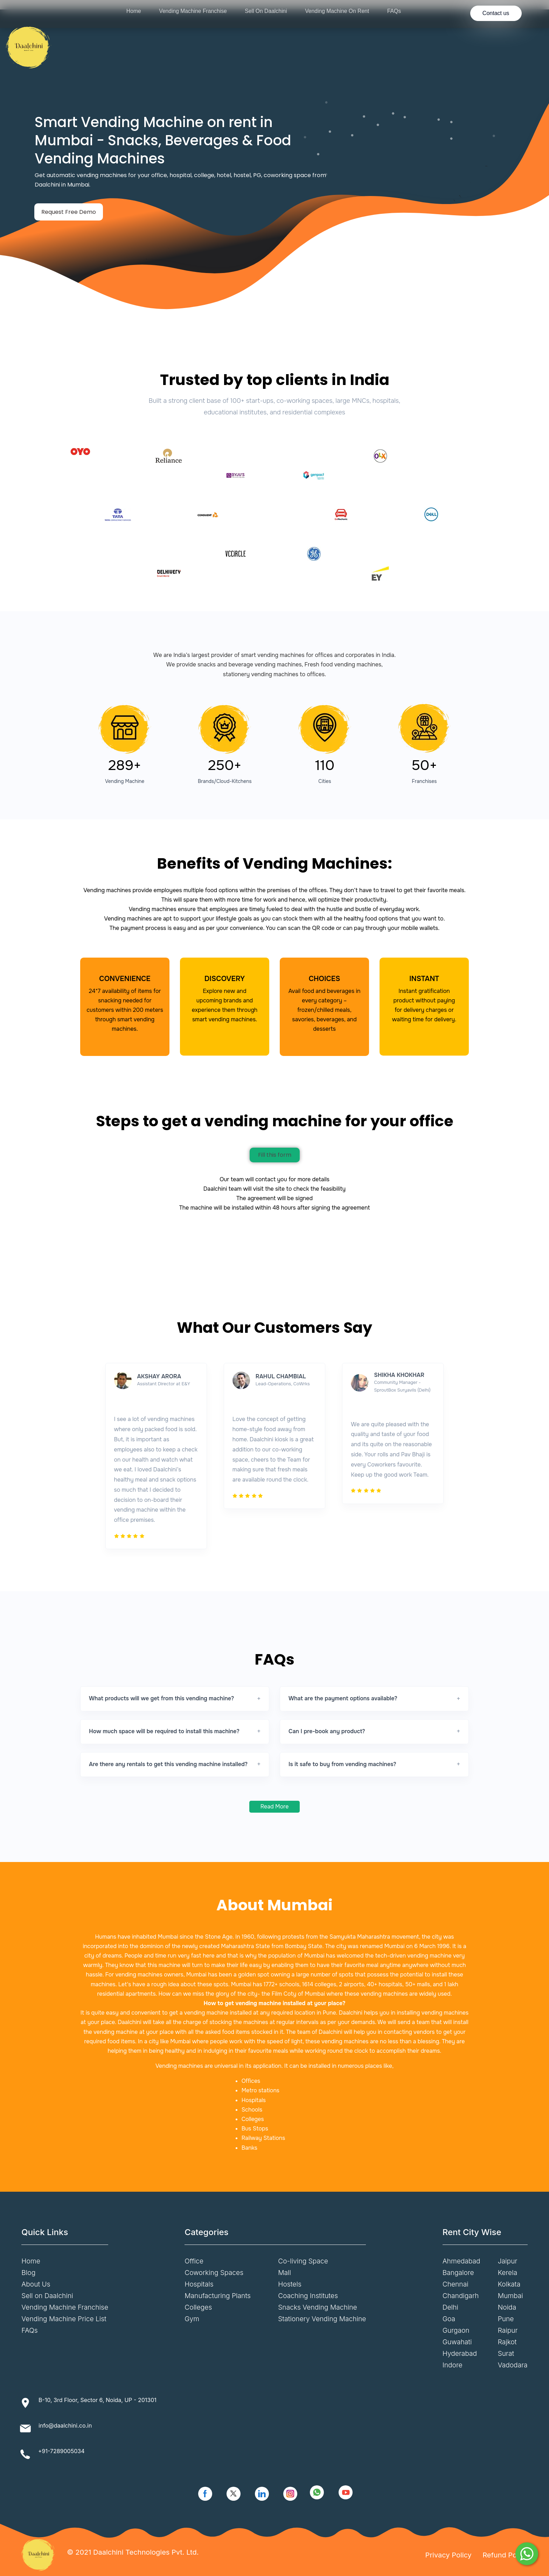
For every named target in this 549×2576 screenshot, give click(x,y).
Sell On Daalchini (266, 11)
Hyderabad (460, 2353)
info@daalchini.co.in (65, 2425)
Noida (507, 2307)
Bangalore (458, 2272)
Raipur (508, 2330)
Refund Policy (505, 2555)
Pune (506, 2319)
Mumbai (510, 2295)
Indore (453, 2365)
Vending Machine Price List (63, 2319)
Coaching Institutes (308, 2295)
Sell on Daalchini (47, 2295)
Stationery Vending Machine (322, 2319)
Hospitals (199, 2284)
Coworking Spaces (214, 2272)
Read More (274, 1807)
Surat (506, 2353)
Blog (28, 2272)
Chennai (455, 2284)
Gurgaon (456, 2330)
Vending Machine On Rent (337, 11)
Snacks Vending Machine (317, 2307)
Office (194, 2261)
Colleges (198, 2307)
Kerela (507, 2272)
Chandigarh (461, 2295)
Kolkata (509, 2284)
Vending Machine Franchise (193, 11)
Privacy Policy (448, 2555)
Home (133, 11)
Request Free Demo (68, 212)
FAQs (394, 11)
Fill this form (274, 1155)
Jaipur (507, 2261)
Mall (284, 2272)
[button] (175, 1699)
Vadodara (513, 2365)
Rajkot (507, 2342)
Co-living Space (303, 2261)
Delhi (450, 2307)
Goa (449, 2319)
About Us (35, 2284)
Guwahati (457, 2342)
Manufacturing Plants (218, 2295)
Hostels (289, 2284)
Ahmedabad (461, 2261)
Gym (192, 2319)
